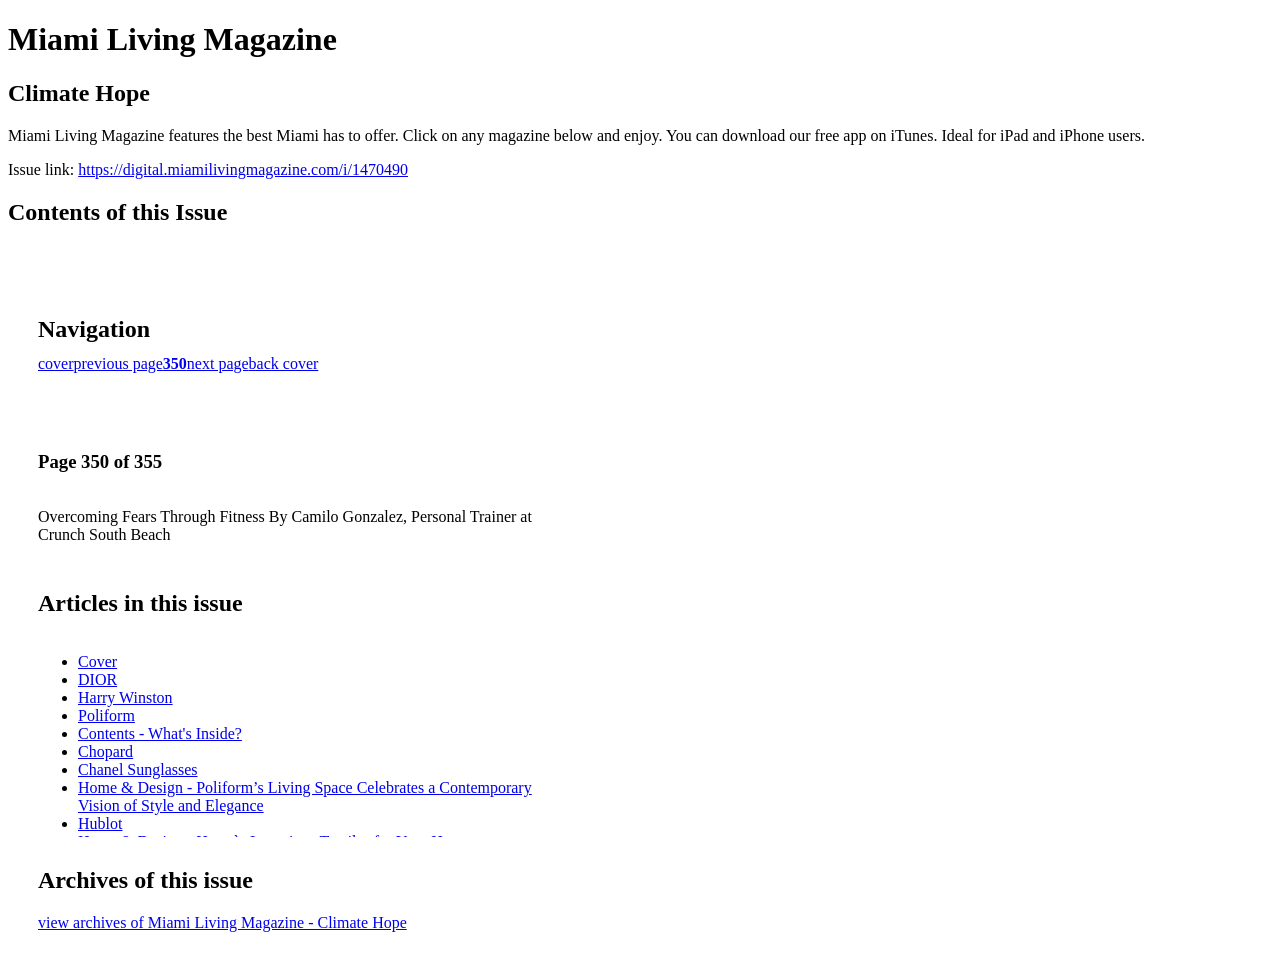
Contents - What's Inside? (160, 733)
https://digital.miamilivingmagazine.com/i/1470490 (243, 169)
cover (56, 363)
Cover (97, 661)
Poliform (106, 715)
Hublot (100, 823)
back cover (284, 363)
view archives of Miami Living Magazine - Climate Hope (222, 922)
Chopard (105, 751)
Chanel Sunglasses (138, 769)
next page (218, 363)
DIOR (97, 679)
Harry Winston (125, 697)
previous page (118, 363)
